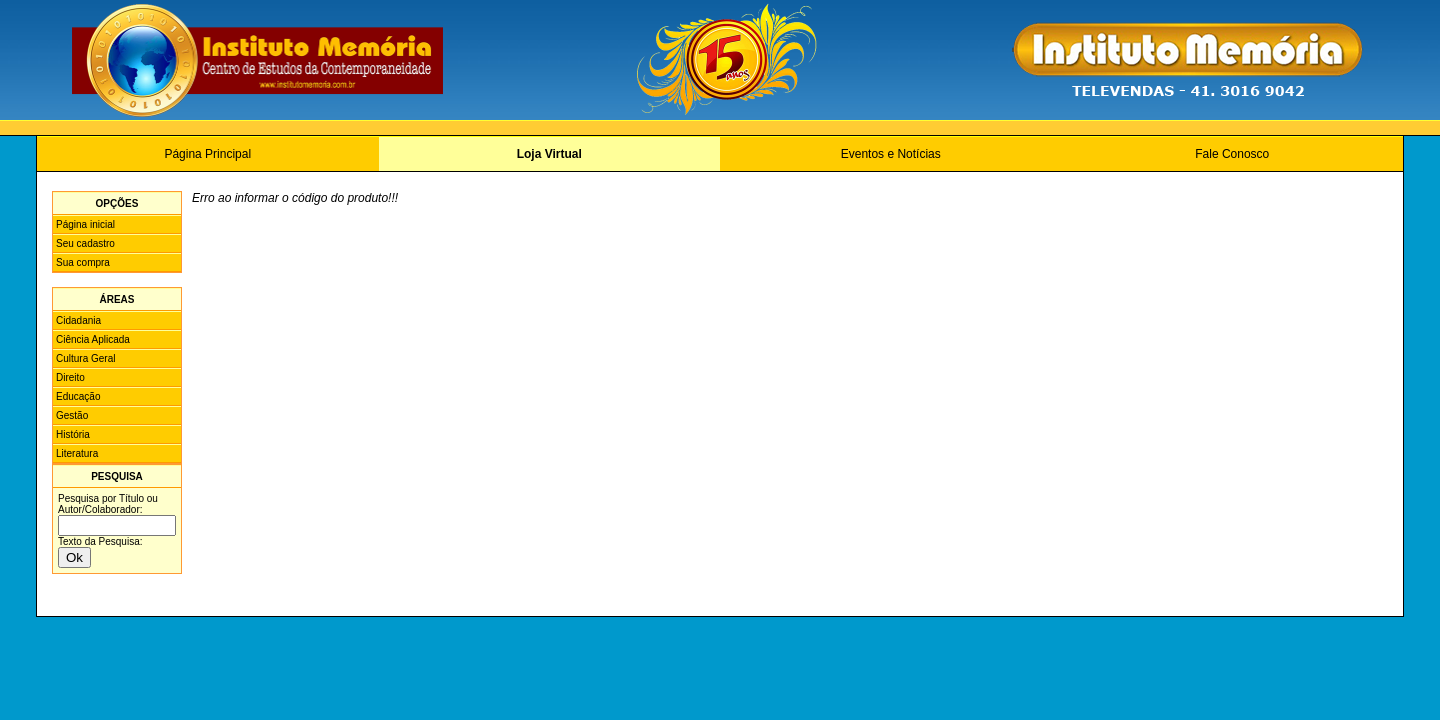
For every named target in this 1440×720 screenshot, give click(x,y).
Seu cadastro (85, 243)
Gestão (72, 415)
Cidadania (78, 320)
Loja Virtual (549, 154)
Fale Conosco (1232, 154)
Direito (70, 377)
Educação (78, 396)
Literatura (77, 453)
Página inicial (85, 224)
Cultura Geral (85, 358)
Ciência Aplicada (93, 339)
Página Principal (207, 154)
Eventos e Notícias (891, 154)
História (73, 434)
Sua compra (83, 262)
